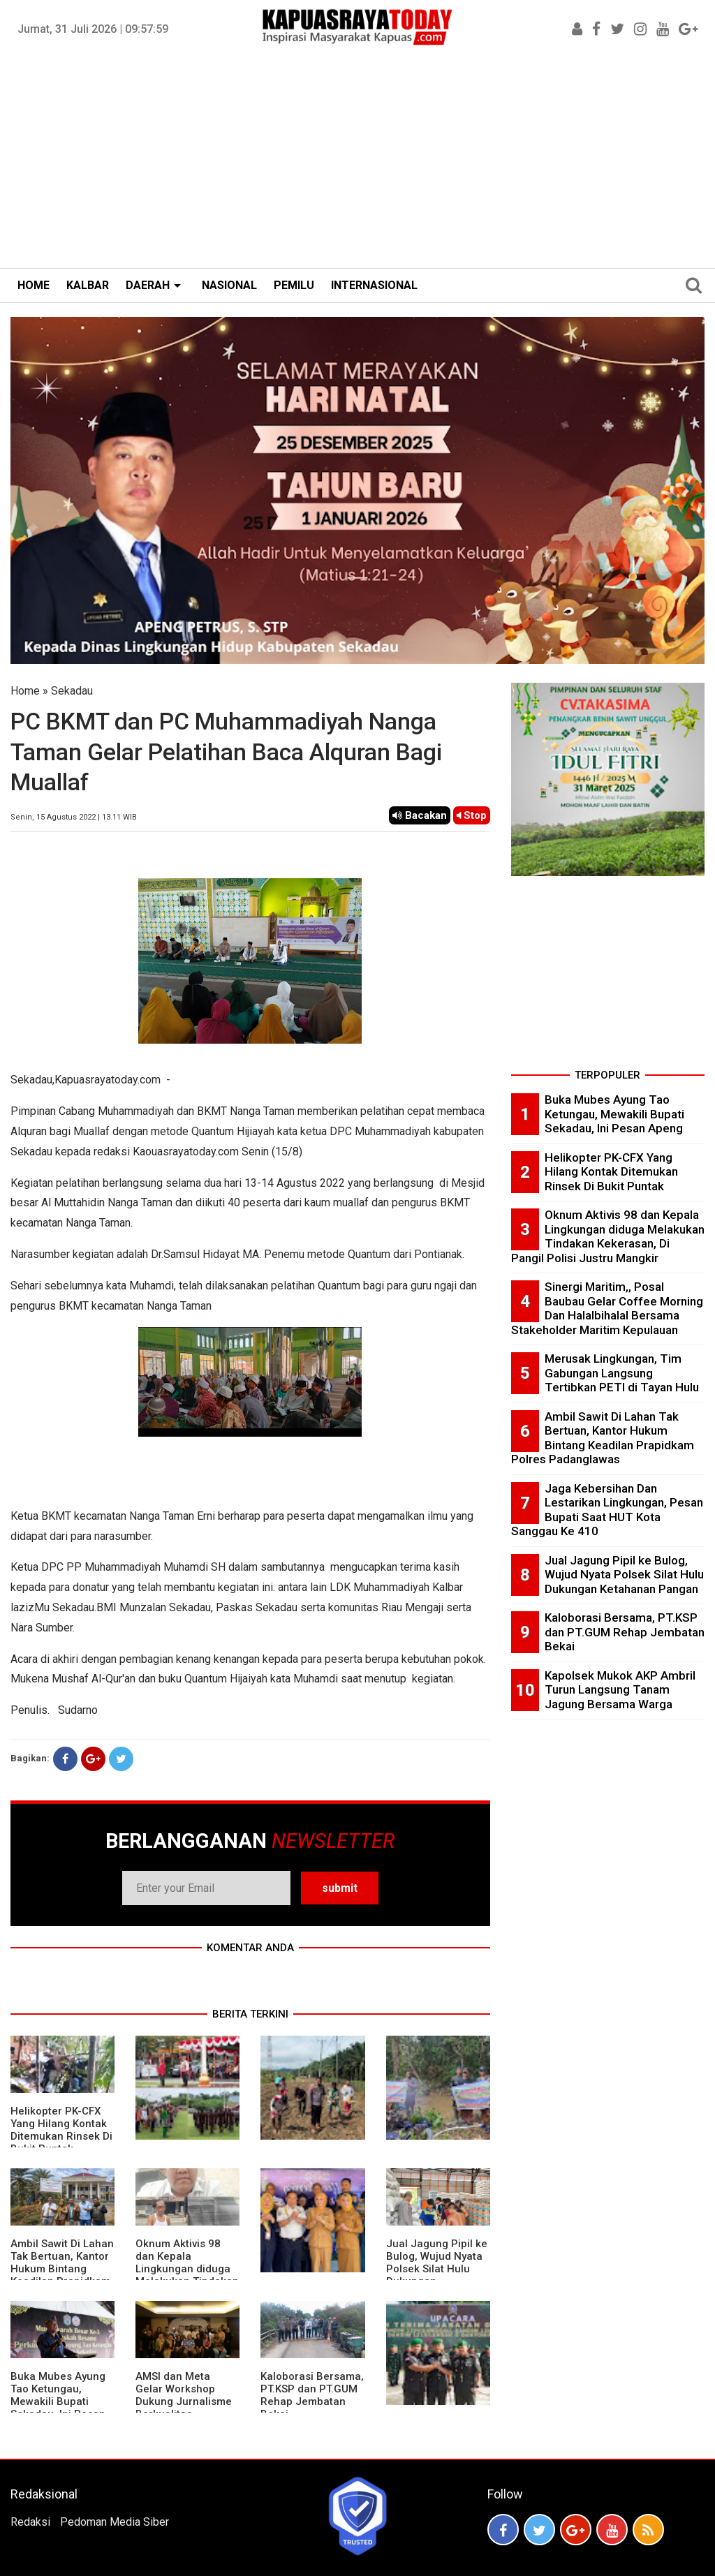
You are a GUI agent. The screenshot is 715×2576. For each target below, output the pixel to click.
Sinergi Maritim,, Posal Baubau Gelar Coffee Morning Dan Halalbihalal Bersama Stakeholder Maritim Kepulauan (607, 1308)
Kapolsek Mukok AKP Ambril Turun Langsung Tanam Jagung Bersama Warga (620, 1689)
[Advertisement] (357, 163)
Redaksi (30, 2522)
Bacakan (419, 815)
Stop (472, 815)
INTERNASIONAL (374, 285)
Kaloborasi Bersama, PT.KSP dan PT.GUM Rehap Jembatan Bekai (312, 2395)
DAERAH (148, 285)
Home (25, 690)
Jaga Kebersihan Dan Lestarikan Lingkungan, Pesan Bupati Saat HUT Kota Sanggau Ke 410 (607, 1510)
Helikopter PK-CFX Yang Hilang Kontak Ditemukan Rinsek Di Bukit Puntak (61, 2130)
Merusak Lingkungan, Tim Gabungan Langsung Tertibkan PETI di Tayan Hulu (622, 1373)
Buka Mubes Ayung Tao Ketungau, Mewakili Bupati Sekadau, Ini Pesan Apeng (57, 2401)
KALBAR (87, 285)
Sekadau (72, 690)
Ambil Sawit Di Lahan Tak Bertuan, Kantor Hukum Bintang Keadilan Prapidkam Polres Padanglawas (62, 2268)
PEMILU (294, 285)
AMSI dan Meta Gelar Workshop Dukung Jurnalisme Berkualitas (183, 2395)
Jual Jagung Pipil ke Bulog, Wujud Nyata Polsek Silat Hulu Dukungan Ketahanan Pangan (436, 2268)
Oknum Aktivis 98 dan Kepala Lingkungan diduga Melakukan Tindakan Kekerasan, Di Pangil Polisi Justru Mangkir (608, 1236)
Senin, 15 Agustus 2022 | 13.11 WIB (73, 817)
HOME (33, 285)
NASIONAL (229, 285)
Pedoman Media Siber (114, 2522)
